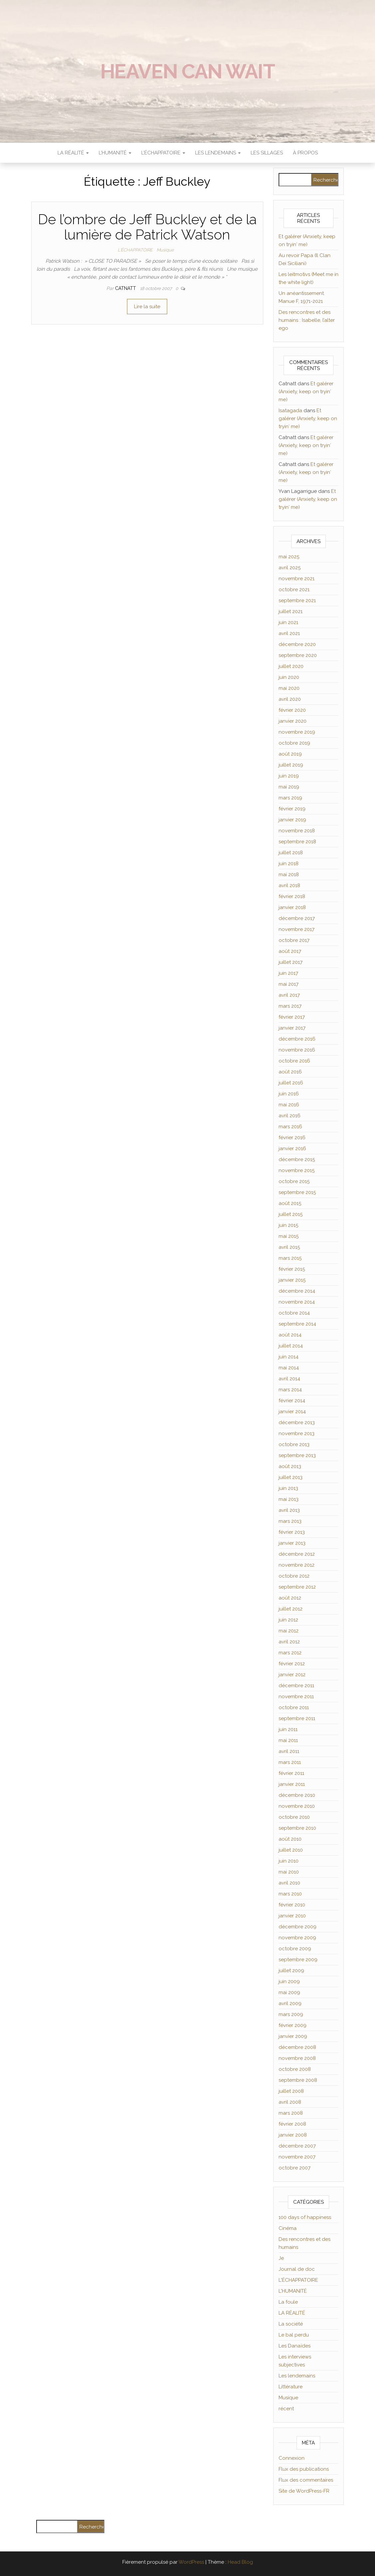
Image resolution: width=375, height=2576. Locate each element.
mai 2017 (289, 984)
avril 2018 (289, 885)
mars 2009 (291, 2014)
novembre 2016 (297, 1050)
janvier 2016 (292, 1148)
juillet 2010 (291, 1850)
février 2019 (292, 809)
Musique (165, 249)
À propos (305, 153)
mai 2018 (289, 874)
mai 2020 (289, 688)
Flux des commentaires (306, 2480)
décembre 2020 (297, 644)
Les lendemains (297, 2376)
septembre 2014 (297, 1324)
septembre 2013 (297, 1455)
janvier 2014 (292, 1412)
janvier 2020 (293, 721)
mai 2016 (289, 1105)
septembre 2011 (297, 1718)
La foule (288, 2302)
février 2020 (292, 710)
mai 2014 (289, 1368)
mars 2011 (290, 1762)
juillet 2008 (291, 2091)
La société (291, 2324)
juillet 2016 (291, 1083)
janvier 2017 (292, 1028)
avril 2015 (289, 1247)
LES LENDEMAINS (218, 153)
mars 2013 (290, 1521)
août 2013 (290, 1466)
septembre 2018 (297, 842)
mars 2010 (290, 1894)
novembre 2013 (296, 1433)
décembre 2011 (296, 1686)
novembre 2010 (297, 1806)
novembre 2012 (296, 1565)
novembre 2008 (297, 2058)
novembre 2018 (297, 831)
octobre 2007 (295, 2168)
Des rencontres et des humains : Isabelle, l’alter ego (307, 320)
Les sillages (267, 153)
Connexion (292, 2458)
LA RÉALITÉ (73, 153)
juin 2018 (289, 864)
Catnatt (126, 288)
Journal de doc (297, 2269)
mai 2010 (289, 1872)
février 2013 (292, 1532)
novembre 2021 (296, 579)
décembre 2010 (297, 1795)
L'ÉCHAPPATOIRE (135, 249)
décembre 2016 (297, 1039)
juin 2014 (289, 1357)
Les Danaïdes (295, 2346)
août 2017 (290, 951)
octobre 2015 (294, 1181)
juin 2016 (289, 1094)
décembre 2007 (297, 2146)
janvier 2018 (292, 907)
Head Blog (240, 2562)
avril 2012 (289, 1642)
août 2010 (290, 1839)
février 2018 (292, 896)
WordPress (191, 2562)
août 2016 (290, 1072)
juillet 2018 (291, 853)
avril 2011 (289, 1751)
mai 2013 (289, 1499)
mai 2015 (289, 1236)
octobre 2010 (294, 1817)
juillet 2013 (291, 1477)
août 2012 (290, 1598)
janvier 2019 (292, 820)
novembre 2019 (297, 732)
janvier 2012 (292, 1675)
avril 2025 (290, 568)
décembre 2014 (297, 1291)
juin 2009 (289, 1981)
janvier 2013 (292, 1543)
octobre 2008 (295, 2069)
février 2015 (292, 1269)
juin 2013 (288, 1488)
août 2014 (290, 1335)
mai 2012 (289, 1631)
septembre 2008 (298, 2080)
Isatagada (290, 411)
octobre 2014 (294, 1313)
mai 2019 (289, 787)
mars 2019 (290, 798)
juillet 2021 (291, 611)
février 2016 (292, 1138)
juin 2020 (289, 677)
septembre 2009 (298, 1960)
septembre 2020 (298, 655)
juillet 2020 (291, 666)
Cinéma (288, 2228)
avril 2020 (290, 699)
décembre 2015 (297, 1159)
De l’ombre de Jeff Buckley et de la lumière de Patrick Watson (147, 227)
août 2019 (290, 754)
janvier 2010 (292, 1916)
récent (286, 2409)
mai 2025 (289, 557)
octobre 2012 (294, 1576)
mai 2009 (289, 1992)
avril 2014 (289, 1379)
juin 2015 (288, 1225)
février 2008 (292, 2124)
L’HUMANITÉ (115, 153)
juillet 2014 (291, 1346)
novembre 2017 (296, 929)
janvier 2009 (293, 2036)
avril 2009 (290, 2003)
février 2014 (292, 1401)
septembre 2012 (297, 1587)
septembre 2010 (297, 1828)
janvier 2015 (292, 1280)
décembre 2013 (297, 1423)
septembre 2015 (297, 1192)
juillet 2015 (291, 1214)
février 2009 (293, 2025)
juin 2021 (288, 622)
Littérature (291, 2387)
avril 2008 (290, 2102)
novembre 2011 (296, 1697)
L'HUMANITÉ (293, 2291)
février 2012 (292, 1664)
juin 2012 (288, 1620)
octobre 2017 (294, 940)
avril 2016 (290, 1116)
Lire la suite (147, 307)
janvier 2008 (293, 2135)
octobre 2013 (294, 1444)
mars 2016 (290, 1127)
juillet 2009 (291, 1971)
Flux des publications (304, 2469)
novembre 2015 (296, 1170)
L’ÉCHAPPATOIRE (163, 153)
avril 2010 (289, 1883)
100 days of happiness (305, 2217)
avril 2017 (289, 995)
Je (281, 2258)
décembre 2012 (297, 1554)
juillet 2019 (291, 765)
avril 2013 (289, 1510)
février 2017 (292, 1017)
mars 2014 (290, 1390)
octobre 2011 (294, 1707)
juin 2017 (288, 973)
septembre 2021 (297, 600)
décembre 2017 (297, 918)
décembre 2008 (297, 2047)
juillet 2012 (291, 1609)
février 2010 (292, 1905)
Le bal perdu (294, 2335)
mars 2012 (290, 1653)
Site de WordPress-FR (304, 2491)
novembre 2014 (297, 1302)
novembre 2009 (297, 1938)
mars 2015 (290, 1258)
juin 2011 (288, 1729)
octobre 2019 (294, 743)
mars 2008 (291, 2113)
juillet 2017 (291, 962)
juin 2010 (289, 1861)
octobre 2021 (294, 590)
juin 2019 (289, 776)
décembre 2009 (297, 1927)
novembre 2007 (297, 2157)
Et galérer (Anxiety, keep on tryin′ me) (306, 392)
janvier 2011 (292, 1784)
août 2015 (290, 1203)
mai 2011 (288, 1740)
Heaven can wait (187, 71)
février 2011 (291, 1773)
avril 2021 (289, 633)
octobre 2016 (294, 1061)
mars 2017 (290, 1006)
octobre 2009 (295, 1949)
